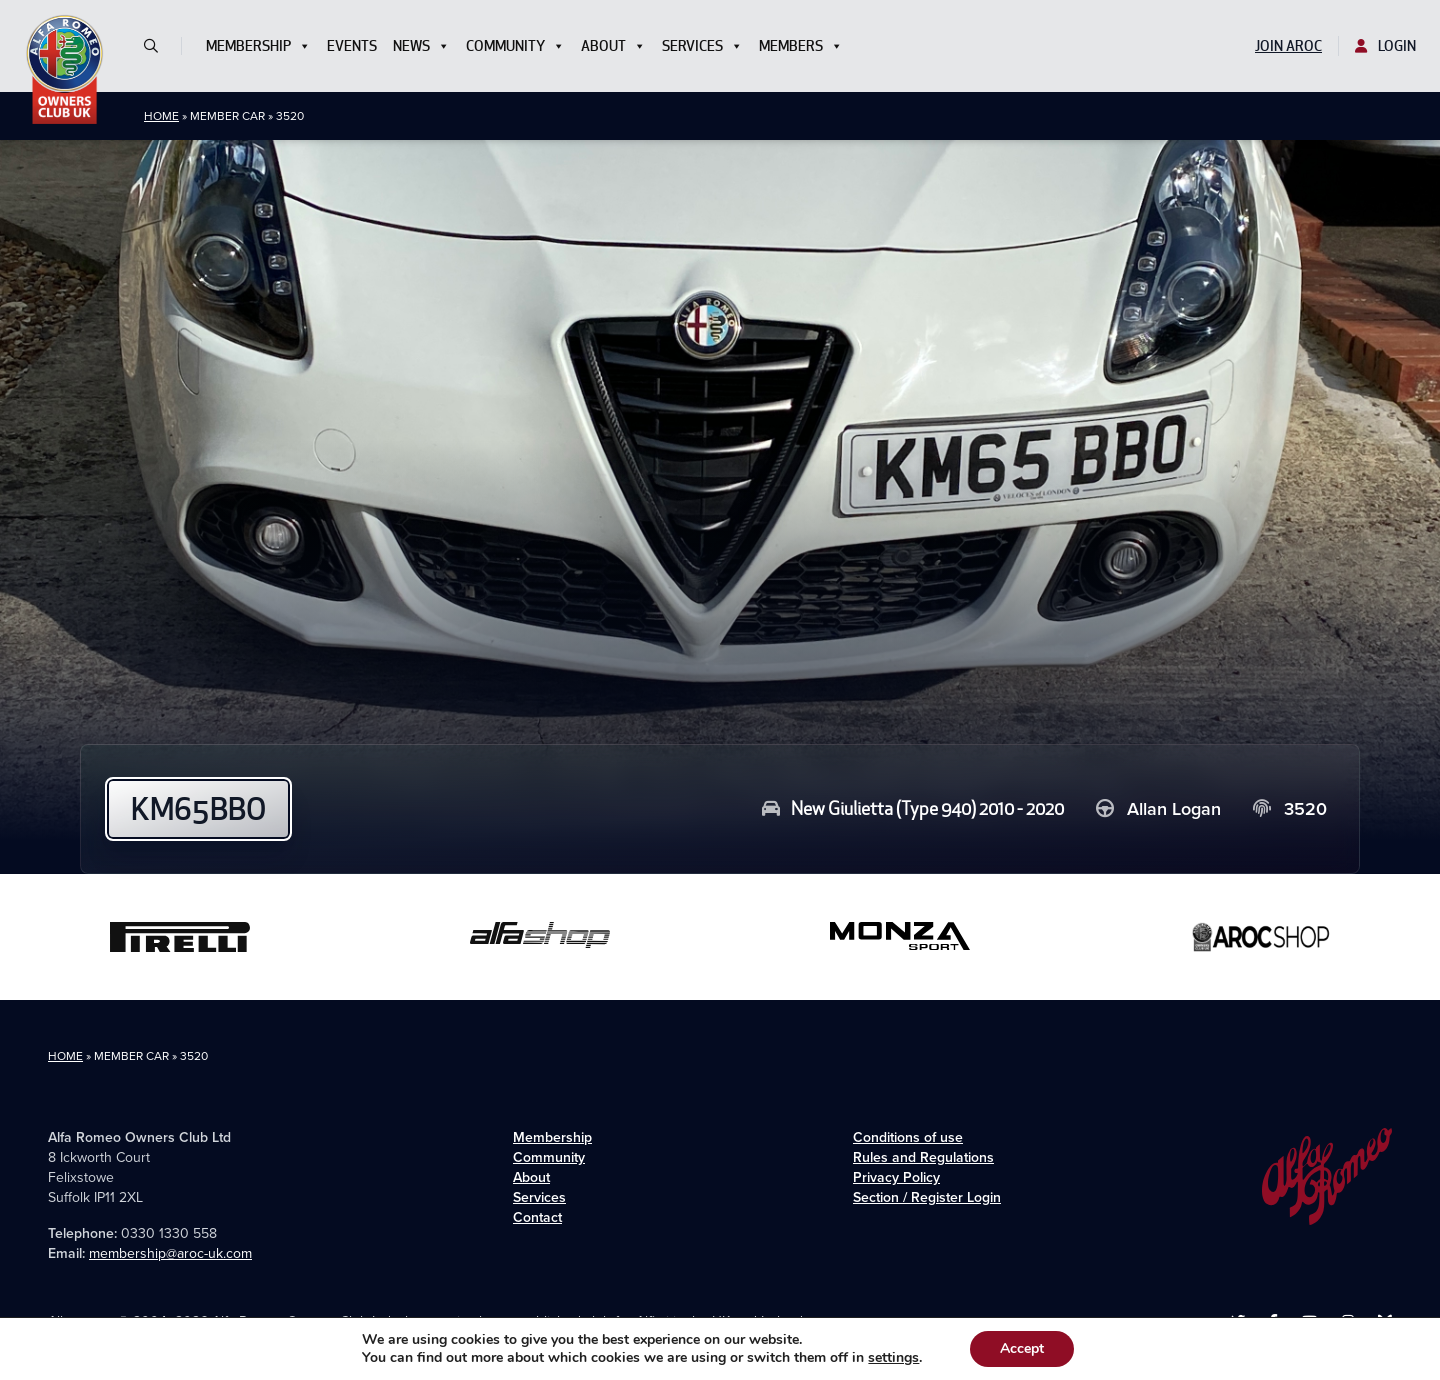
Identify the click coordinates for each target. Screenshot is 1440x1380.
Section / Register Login (927, 1197)
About (613, 46)
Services (702, 46)
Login (1385, 46)
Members (801, 46)
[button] (159, 46)
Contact (537, 1217)
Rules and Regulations (923, 1157)
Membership (258, 46)
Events (352, 46)
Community (515, 46)
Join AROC (1288, 46)
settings (893, 1358)
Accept (1022, 1348)
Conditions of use (908, 1137)
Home (161, 116)
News (421, 46)
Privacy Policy (896, 1177)
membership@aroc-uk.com (170, 1253)
